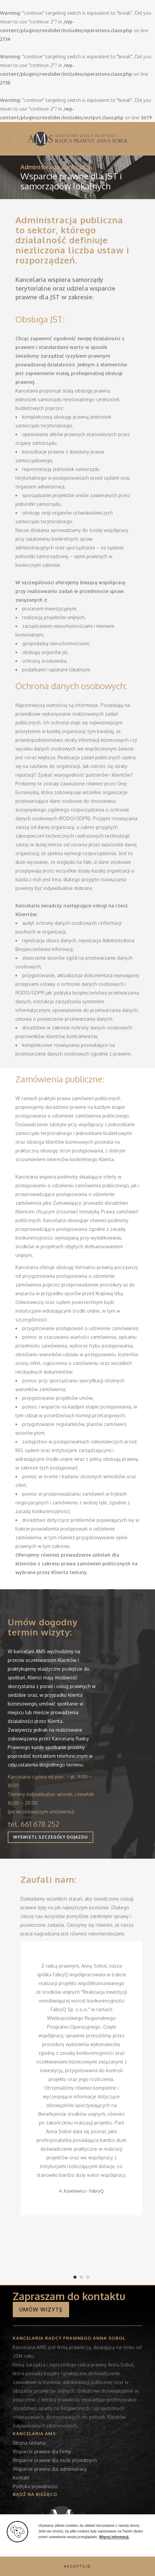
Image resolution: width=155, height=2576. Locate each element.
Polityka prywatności (35, 2486)
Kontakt (21, 2477)
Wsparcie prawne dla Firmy (42, 2451)
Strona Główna (29, 2443)
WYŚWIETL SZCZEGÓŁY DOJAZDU (50, 1837)
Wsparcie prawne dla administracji (50, 2469)
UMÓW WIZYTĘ (41, 2309)
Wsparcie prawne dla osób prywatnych (55, 2460)
